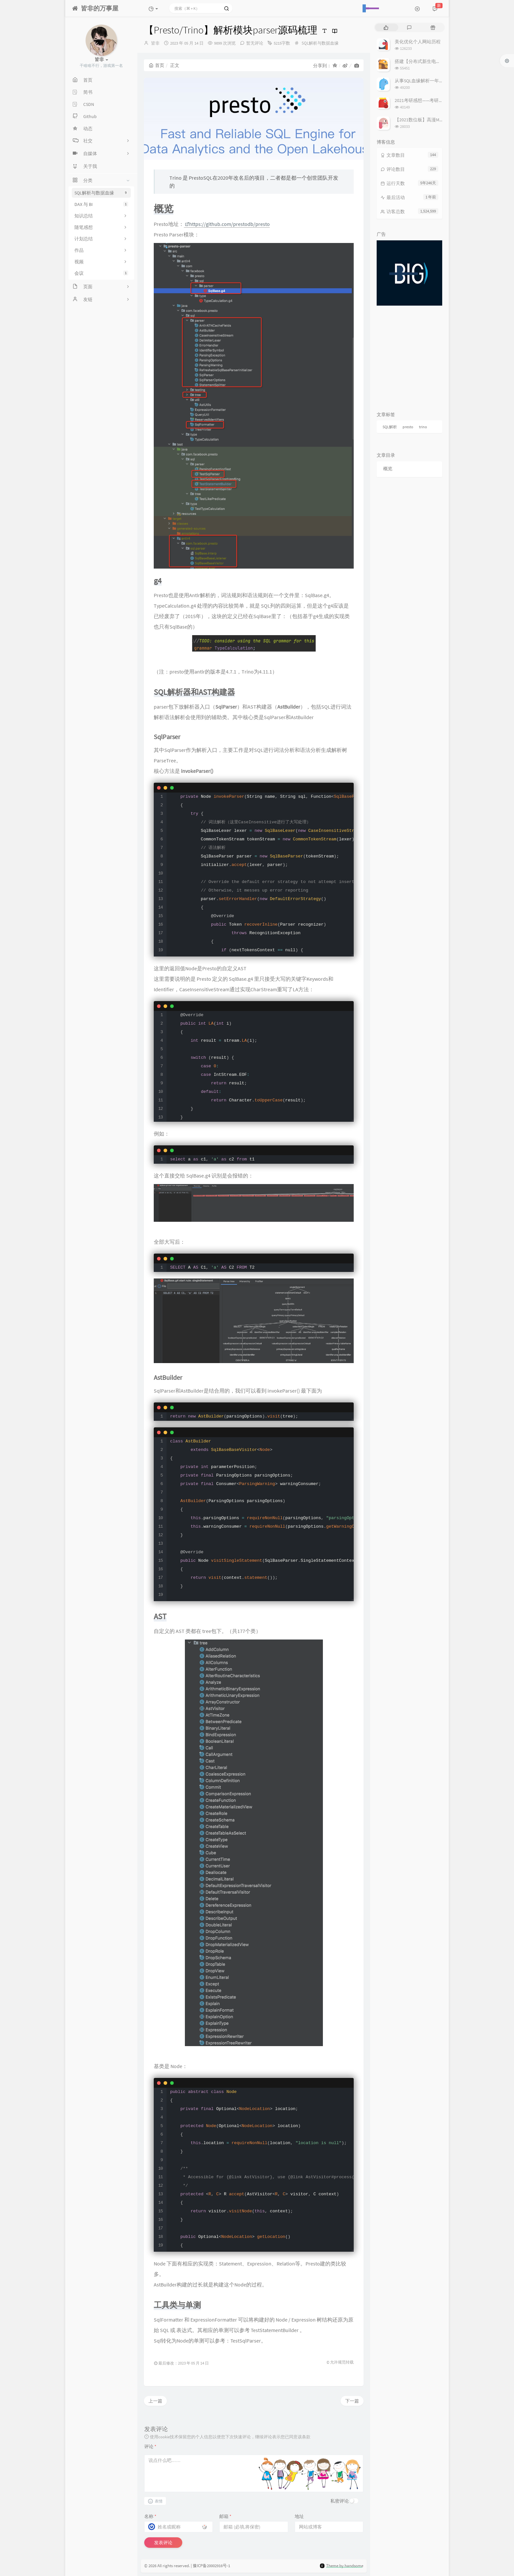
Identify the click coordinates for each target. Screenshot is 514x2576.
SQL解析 (390, 426)
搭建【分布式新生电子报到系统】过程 (434, 61)
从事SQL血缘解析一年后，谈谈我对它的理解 (440, 81)
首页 (156, 65)
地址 (299, 2516)
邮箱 (225, 2516)
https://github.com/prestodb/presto (227, 224)
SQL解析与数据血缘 (101, 193)
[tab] (386, 27)
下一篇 (352, 2401)
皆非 (155, 43)
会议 (101, 273)
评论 (150, 2446)
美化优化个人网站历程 (418, 42)
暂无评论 (254, 43)
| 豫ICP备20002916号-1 (210, 2566)
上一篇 (155, 2401)
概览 (387, 469)
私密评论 (339, 2501)
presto (408, 426)
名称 (150, 2516)
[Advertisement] (409, 356)
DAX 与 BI (101, 204)
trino (423, 426)
